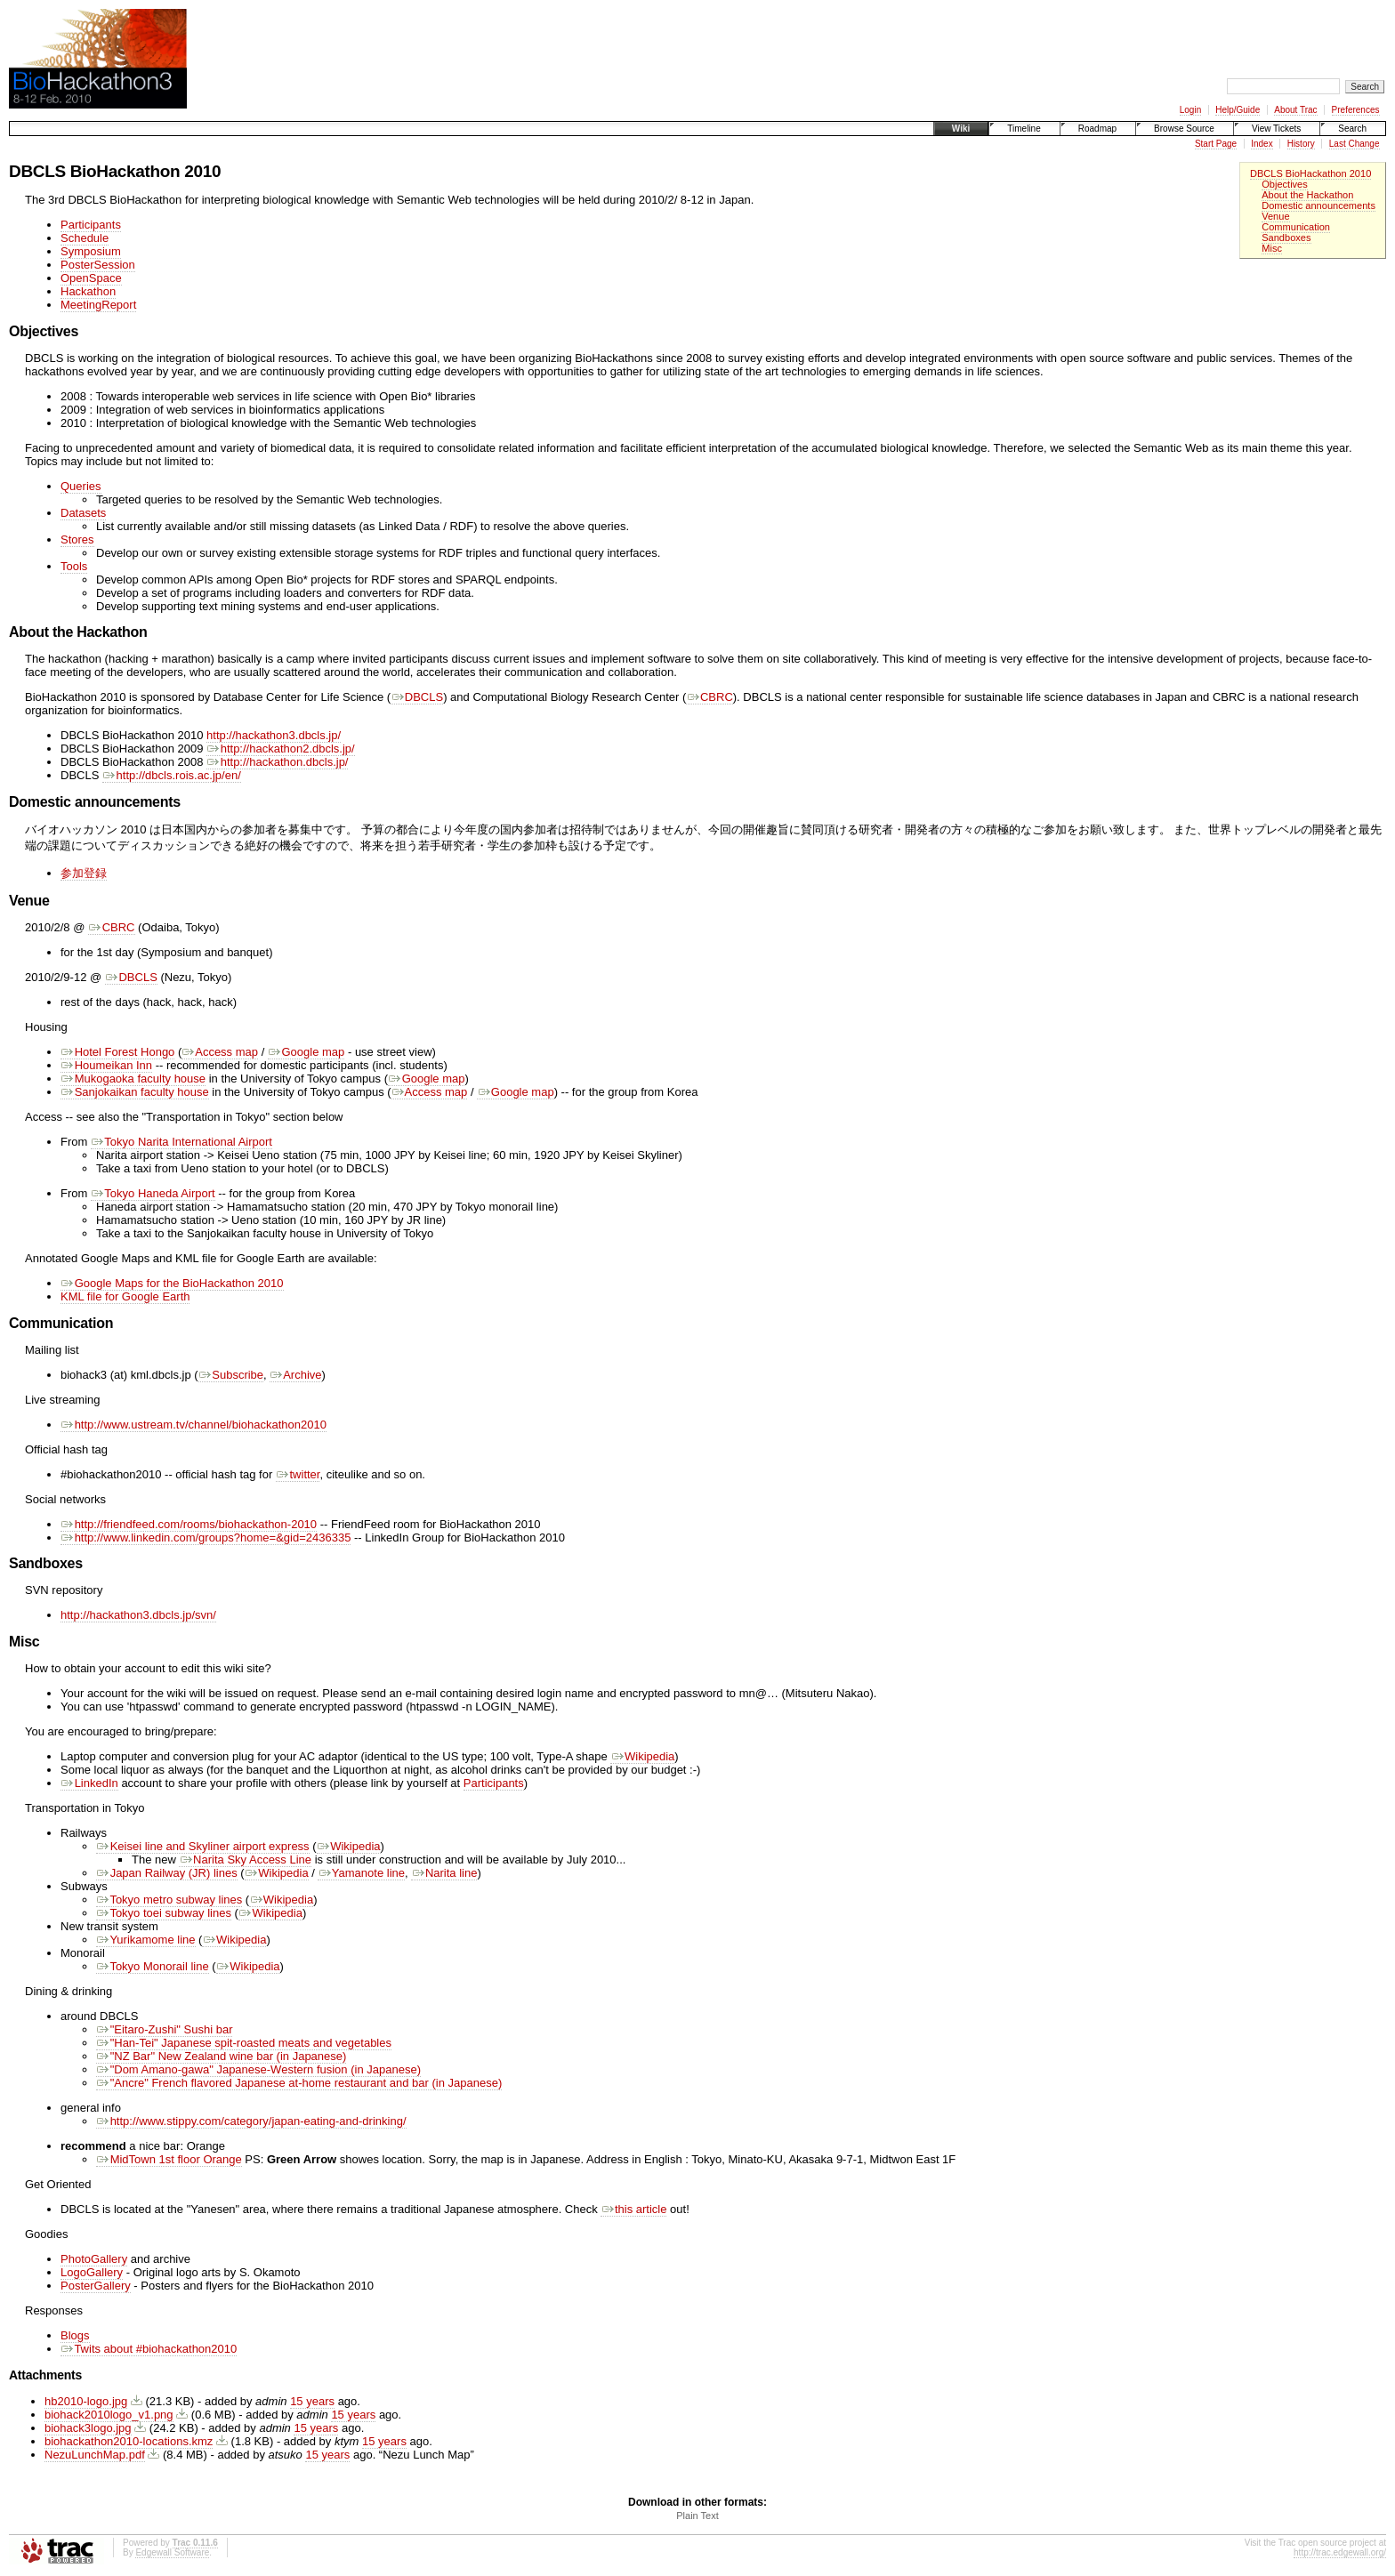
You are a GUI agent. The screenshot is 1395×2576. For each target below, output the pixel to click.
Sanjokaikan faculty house (134, 1092)
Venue (1275, 216)
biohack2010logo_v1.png (108, 2414)
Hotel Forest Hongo (117, 1052)
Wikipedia (642, 1756)
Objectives (1285, 184)
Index (1261, 144)
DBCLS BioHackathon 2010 (1310, 173)
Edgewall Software (172, 2552)
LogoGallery (91, 2272)
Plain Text (697, 2515)
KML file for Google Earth (124, 1296)
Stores (77, 539)
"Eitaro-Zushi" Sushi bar (164, 2029)
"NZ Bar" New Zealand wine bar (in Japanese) (221, 2056)
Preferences (1356, 110)
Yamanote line (361, 1873)
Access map (219, 1052)
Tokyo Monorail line (152, 1966)
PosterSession (97, 264)
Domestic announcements (1318, 205)
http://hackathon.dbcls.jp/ (277, 762)
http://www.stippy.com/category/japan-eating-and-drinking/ (251, 2121)
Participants (90, 224)
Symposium (90, 251)
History (1301, 144)
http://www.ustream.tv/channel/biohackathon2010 (193, 1424)
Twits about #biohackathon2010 (148, 2348)
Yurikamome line (146, 1939)
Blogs (75, 2335)
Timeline (1023, 128)
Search (1352, 128)
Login (1190, 110)
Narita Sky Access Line (245, 1859)
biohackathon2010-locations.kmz (128, 2441)
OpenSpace (91, 278)
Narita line (444, 1873)
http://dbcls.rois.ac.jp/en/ (171, 775)
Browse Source (1184, 128)
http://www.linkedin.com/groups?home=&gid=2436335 (205, 1537)
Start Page (1216, 144)
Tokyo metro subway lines (169, 1899)
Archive (295, 1374)
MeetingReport (98, 304)
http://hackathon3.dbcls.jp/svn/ (138, 1615)
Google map (306, 1052)
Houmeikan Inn (106, 1065)
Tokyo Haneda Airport (153, 1193)
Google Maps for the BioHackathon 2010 (172, 1283)
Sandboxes (1286, 237)
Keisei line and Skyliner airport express (203, 1846)
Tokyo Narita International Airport (181, 1141)
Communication (1296, 226)
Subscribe (230, 1374)
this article (633, 2209)
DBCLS (417, 697)
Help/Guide (1237, 110)
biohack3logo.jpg (88, 2428)
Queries (80, 486)
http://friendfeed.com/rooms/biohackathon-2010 (188, 1524)
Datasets (83, 512)
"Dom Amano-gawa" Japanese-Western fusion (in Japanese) (258, 2069)
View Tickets (1276, 128)
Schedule (84, 238)
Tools (73, 566)
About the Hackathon (1307, 194)
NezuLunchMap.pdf (94, 2454)
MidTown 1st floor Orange (169, 2159)
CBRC (709, 697)
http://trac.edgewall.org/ (1340, 2552)
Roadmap (1097, 128)
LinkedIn (89, 1783)
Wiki (961, 128)
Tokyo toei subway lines (163, 1913)
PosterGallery (95, 2285)
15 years (312, 2401)
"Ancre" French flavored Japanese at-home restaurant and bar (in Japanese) (299, 2082)
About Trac (1295, 110)
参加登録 (83, 873)
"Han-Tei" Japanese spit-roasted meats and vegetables (243, 2042)
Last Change (1354, 144)
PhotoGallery (93, 2259)
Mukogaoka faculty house (133, 1078)
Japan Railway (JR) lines (167, 1873)
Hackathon (88, 291)
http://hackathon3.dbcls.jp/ (273, 735)
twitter (298, 1474)
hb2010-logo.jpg (85, 2401)
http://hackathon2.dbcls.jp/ (280, 748)
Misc (1272, 248)
